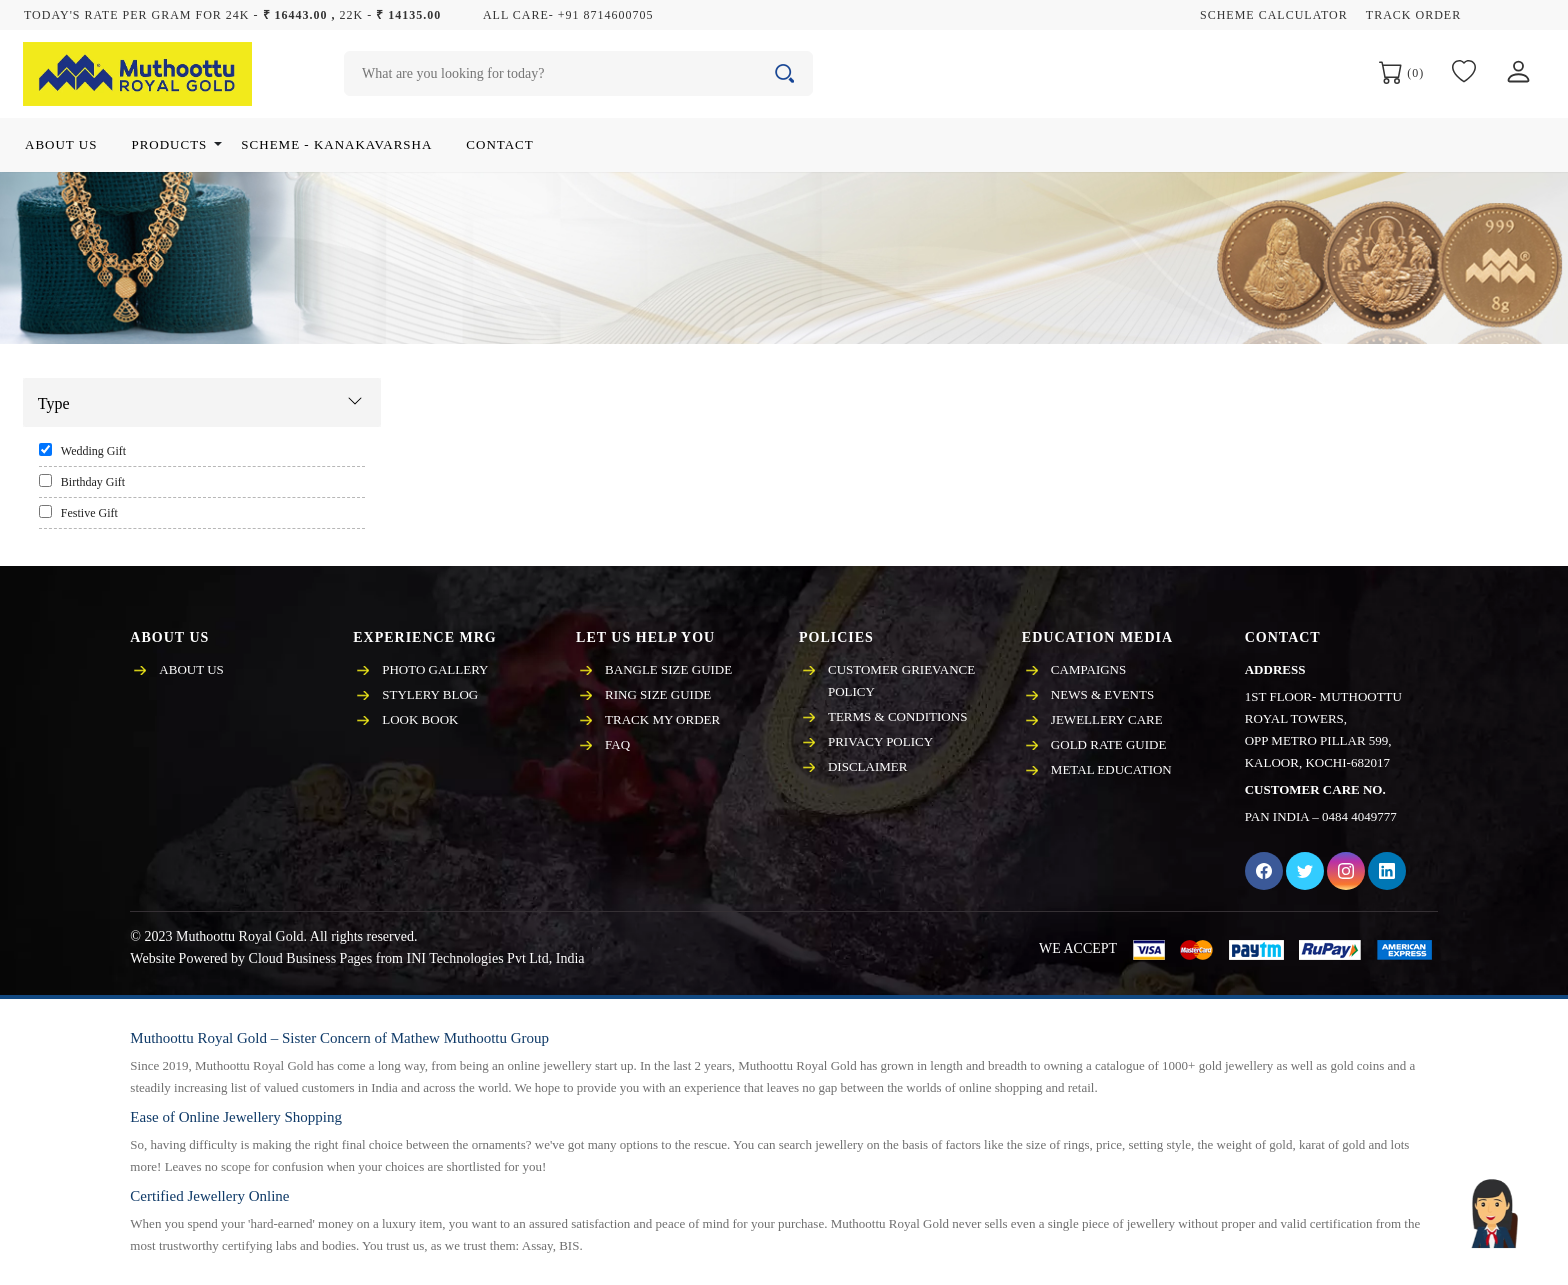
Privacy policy (880, 741)
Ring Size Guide (658, 694)
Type (54, 403)
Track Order (1413, 15)
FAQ (617, 744)
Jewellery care (1107, 719)
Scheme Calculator (1274, 15)
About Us (191, 669)
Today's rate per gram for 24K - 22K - (232, 15)
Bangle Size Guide (668, 669)
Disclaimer (867, 766)
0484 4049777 (1359, 816)
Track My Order (662, 719)
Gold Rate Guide (1109, 744)
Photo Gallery (435, 669)
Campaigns (1088, 669)
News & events (1102, 694)
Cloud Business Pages (311, 958)
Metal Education (1111, 769)
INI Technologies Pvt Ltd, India (495, 958)
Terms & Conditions (897, 716)
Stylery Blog (430, 694)
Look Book (420, 719)
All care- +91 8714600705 (568, 15)
